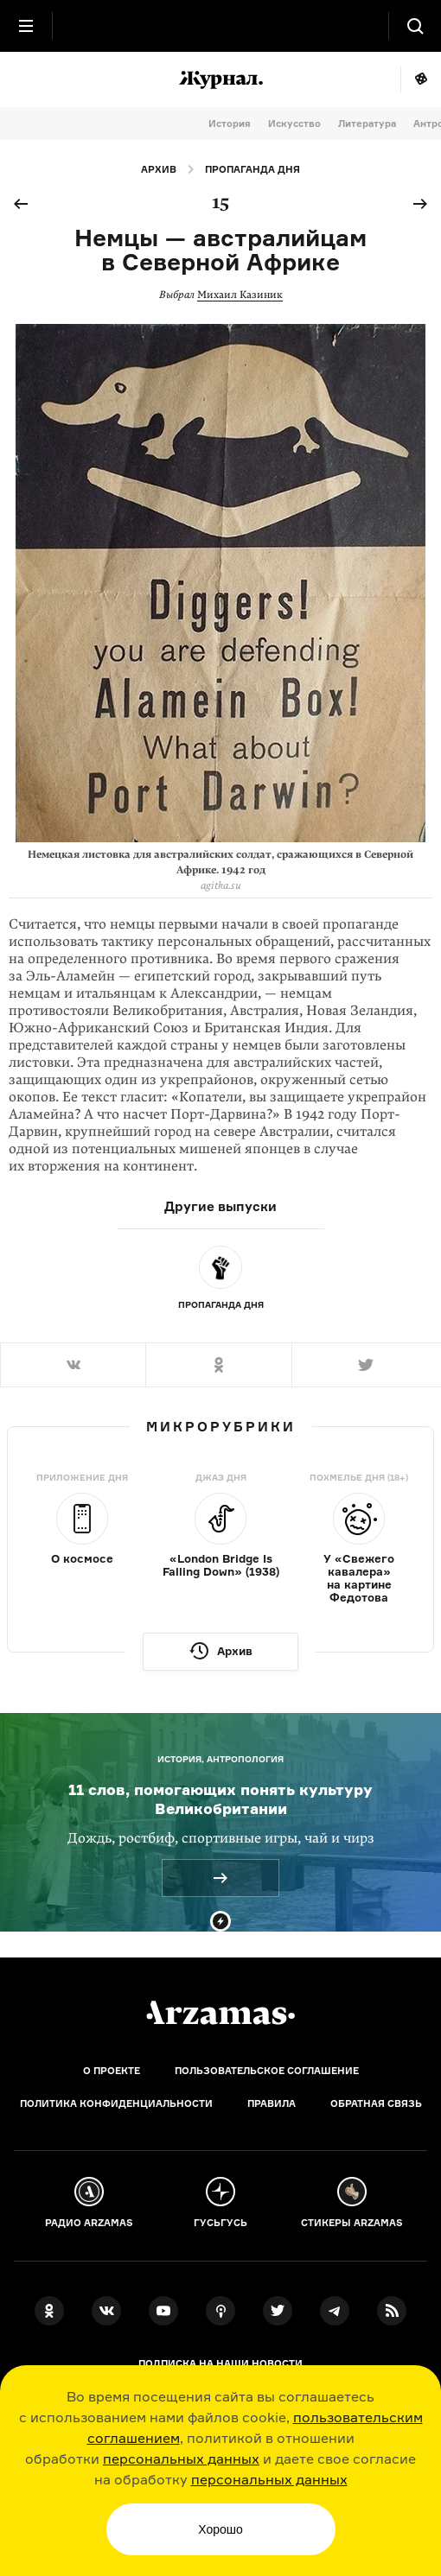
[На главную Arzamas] (220, 26)
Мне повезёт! (420, 79)
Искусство (294, 123)
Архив (158, 169)
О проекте (111, 2071)
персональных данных (181, 2458)
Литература (367, 123)
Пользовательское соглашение (267, 2071)
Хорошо (220, 2529)
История (229, 123)
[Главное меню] (26, 26)
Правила (271, 2103)
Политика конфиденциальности (116, 2103)
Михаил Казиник (240, 295)
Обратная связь (376, 2103)
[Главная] (220, 2013)
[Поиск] (415, 26)
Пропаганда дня (252, 169)
